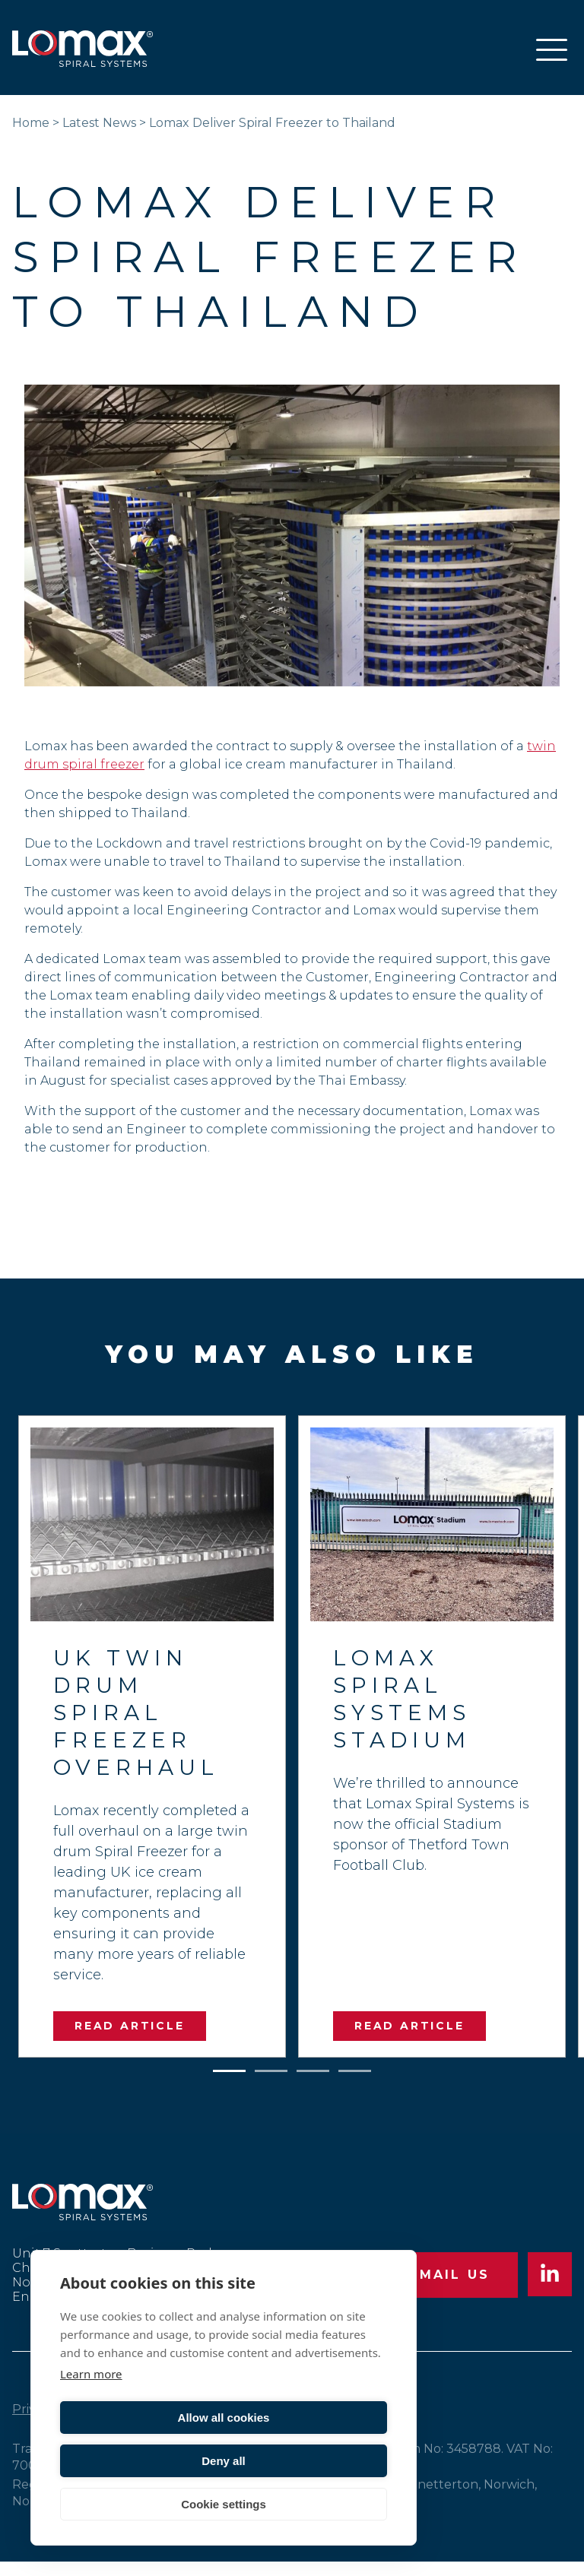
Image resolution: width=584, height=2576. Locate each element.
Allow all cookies (140, 2460)
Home (30, 123)
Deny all (308, 2460)
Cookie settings (223, 2504)
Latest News (99, 123)
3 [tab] (313, 2068)
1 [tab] (229, 2068)
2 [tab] (271, 2068)
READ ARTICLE (130, 2026)
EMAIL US (447, 2282)
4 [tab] (355, 2068)
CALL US (301, 2282)
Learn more (91, 2417)
